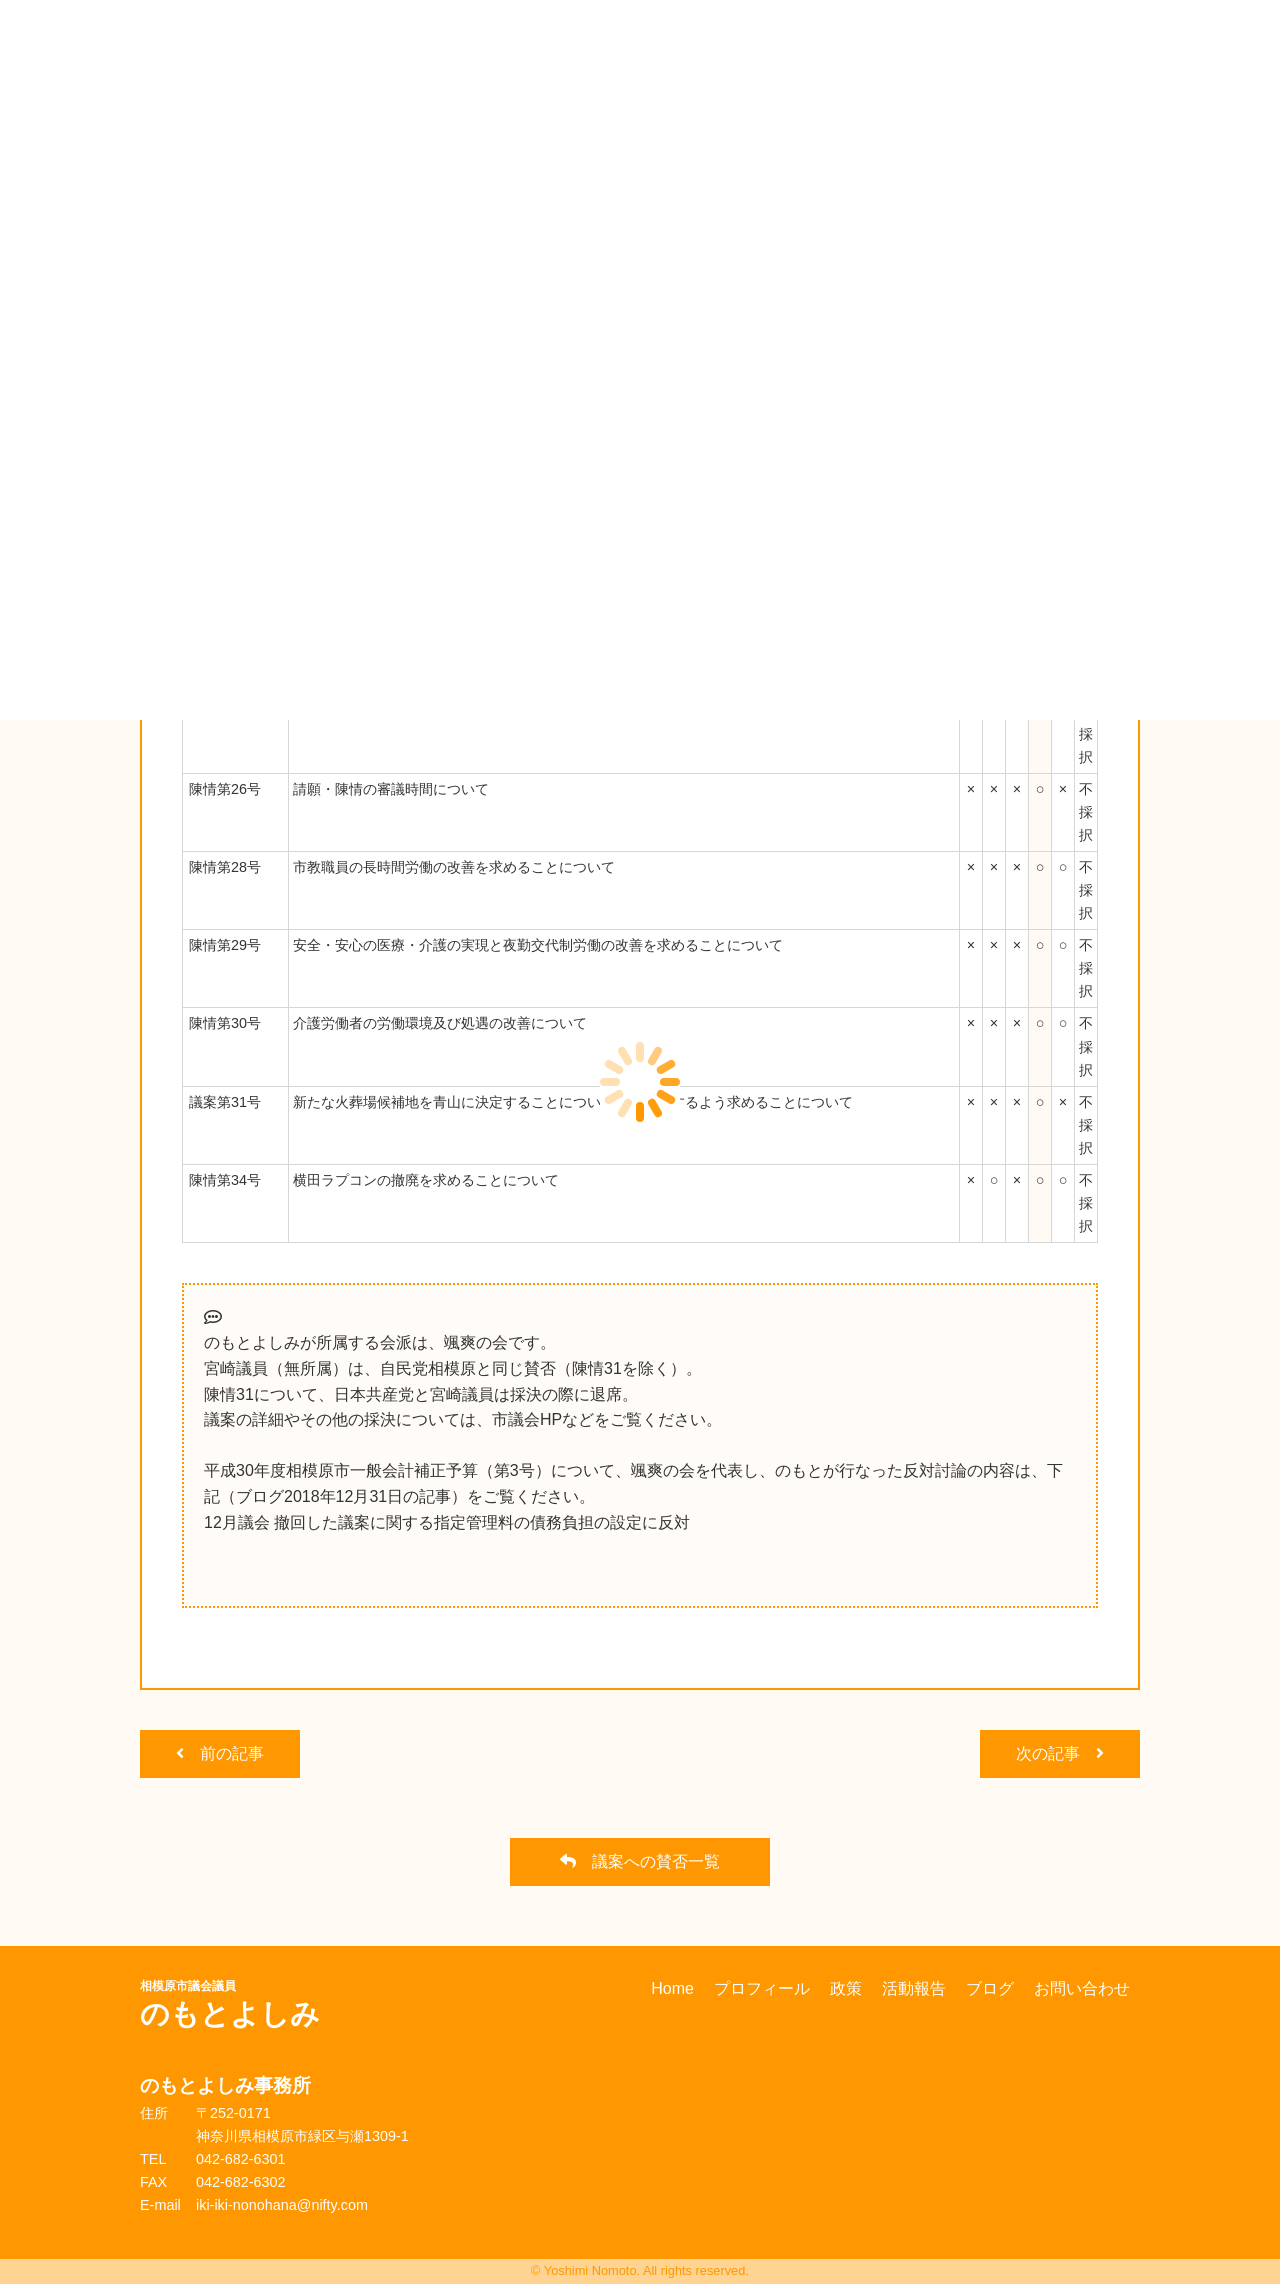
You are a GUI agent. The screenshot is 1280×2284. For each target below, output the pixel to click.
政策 (846, 1988)
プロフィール (762, 1988)
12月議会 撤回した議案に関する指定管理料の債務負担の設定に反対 (447, 1522)
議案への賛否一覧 (640, 1861)
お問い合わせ (1082, 1988)
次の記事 (1060, 1753)
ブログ (990, 1988)
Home (672, 1988)
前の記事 (220, 1753)
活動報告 (914, 1988)
